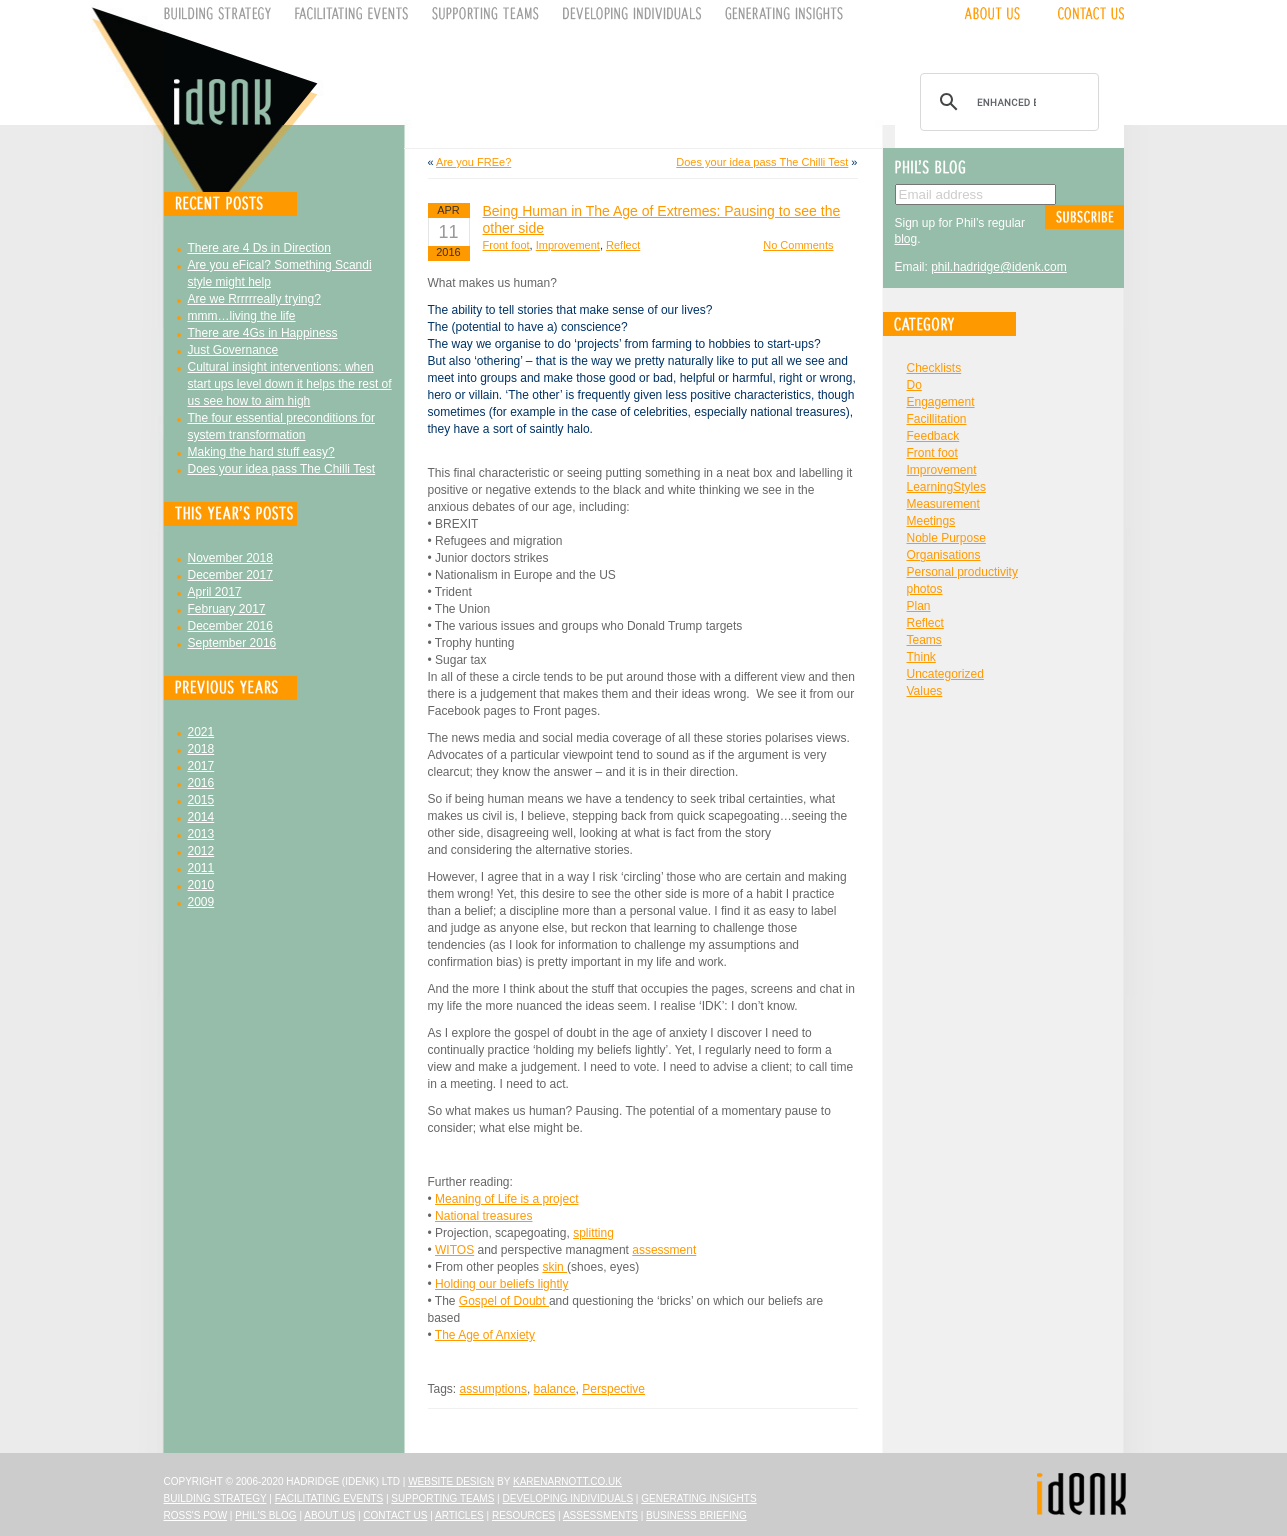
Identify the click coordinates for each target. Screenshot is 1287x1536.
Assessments (600, 1515)
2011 (201, 868)
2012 (201, 851)
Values (925, 691)
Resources (523, 1515)
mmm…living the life (242, 316)
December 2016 (230, 626)
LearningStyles (946, 487)
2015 (201, 800)
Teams (924, 640)
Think (921, 657)
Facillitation (937, 419)
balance (555, 1389)
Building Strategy (215, 1498)
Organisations (944, 555)
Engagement (941, 402)
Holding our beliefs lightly (501, 1284)
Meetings (931, 521)
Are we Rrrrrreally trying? (254, 299)
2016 (201, 783)
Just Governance (233, 350)
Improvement (568, 245)
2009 (201, 902)
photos (925, 589)
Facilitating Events (329, 1498)
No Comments (798, 245)
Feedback (933, 436)
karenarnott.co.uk (567, 1481)
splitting (593, 1233)
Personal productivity (962, 572)
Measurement (943, 504)
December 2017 (230, 575)
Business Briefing (696, 1515)
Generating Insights (698, 1498)
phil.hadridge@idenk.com (999, 267)
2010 (201, 885)
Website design (451, 1481)
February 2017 (227, 609)
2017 (201, 766)
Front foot (506, 245)
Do (914, 385)
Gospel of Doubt (504, 1301)
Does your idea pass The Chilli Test (282, 469)
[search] (1006, 102)
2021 (201, 732)
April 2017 (215, 592)
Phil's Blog (265, 1515)
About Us (329, 1515)
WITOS (454, 1250)
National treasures (483, 1216)
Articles (459, 1515)
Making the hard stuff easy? (261, 452)
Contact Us (395, 1515)
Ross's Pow (196, 1515)
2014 (201, 817)
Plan (919, 606)
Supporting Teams (442, 1498)
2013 (201, 834)
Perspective (613, 1389)
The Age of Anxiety (485, 1335)
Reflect (623, 245)
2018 (201, 749)
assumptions (493, 1389)
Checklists (934, 368)
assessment (664, 1250)
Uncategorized (945, 674)
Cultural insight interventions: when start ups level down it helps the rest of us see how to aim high (290, 384)
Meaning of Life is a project (506, 1199)
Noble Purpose (946, 538)
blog (906, 239)
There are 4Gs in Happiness (263, 333)
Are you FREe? (473, 162)
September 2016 (232, 643)
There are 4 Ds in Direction (259, 248)
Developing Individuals (567, 1498)
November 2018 (230, 558)
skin (554, 1267)
